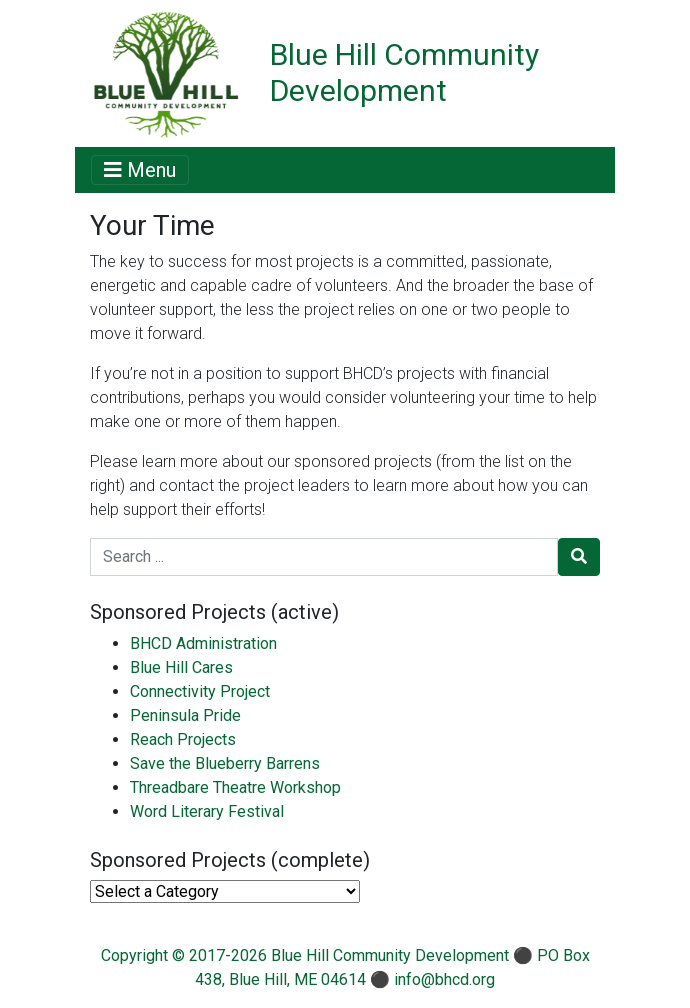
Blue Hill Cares (181, 667)
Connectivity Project (200, 691)
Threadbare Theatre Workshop (235, 787)
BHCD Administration (203, 643)
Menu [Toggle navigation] (140, 170)
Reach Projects (183, 739)
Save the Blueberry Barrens (225, 763)
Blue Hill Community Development (404, 72)
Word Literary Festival (207, 811)
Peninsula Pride (185, 715)
